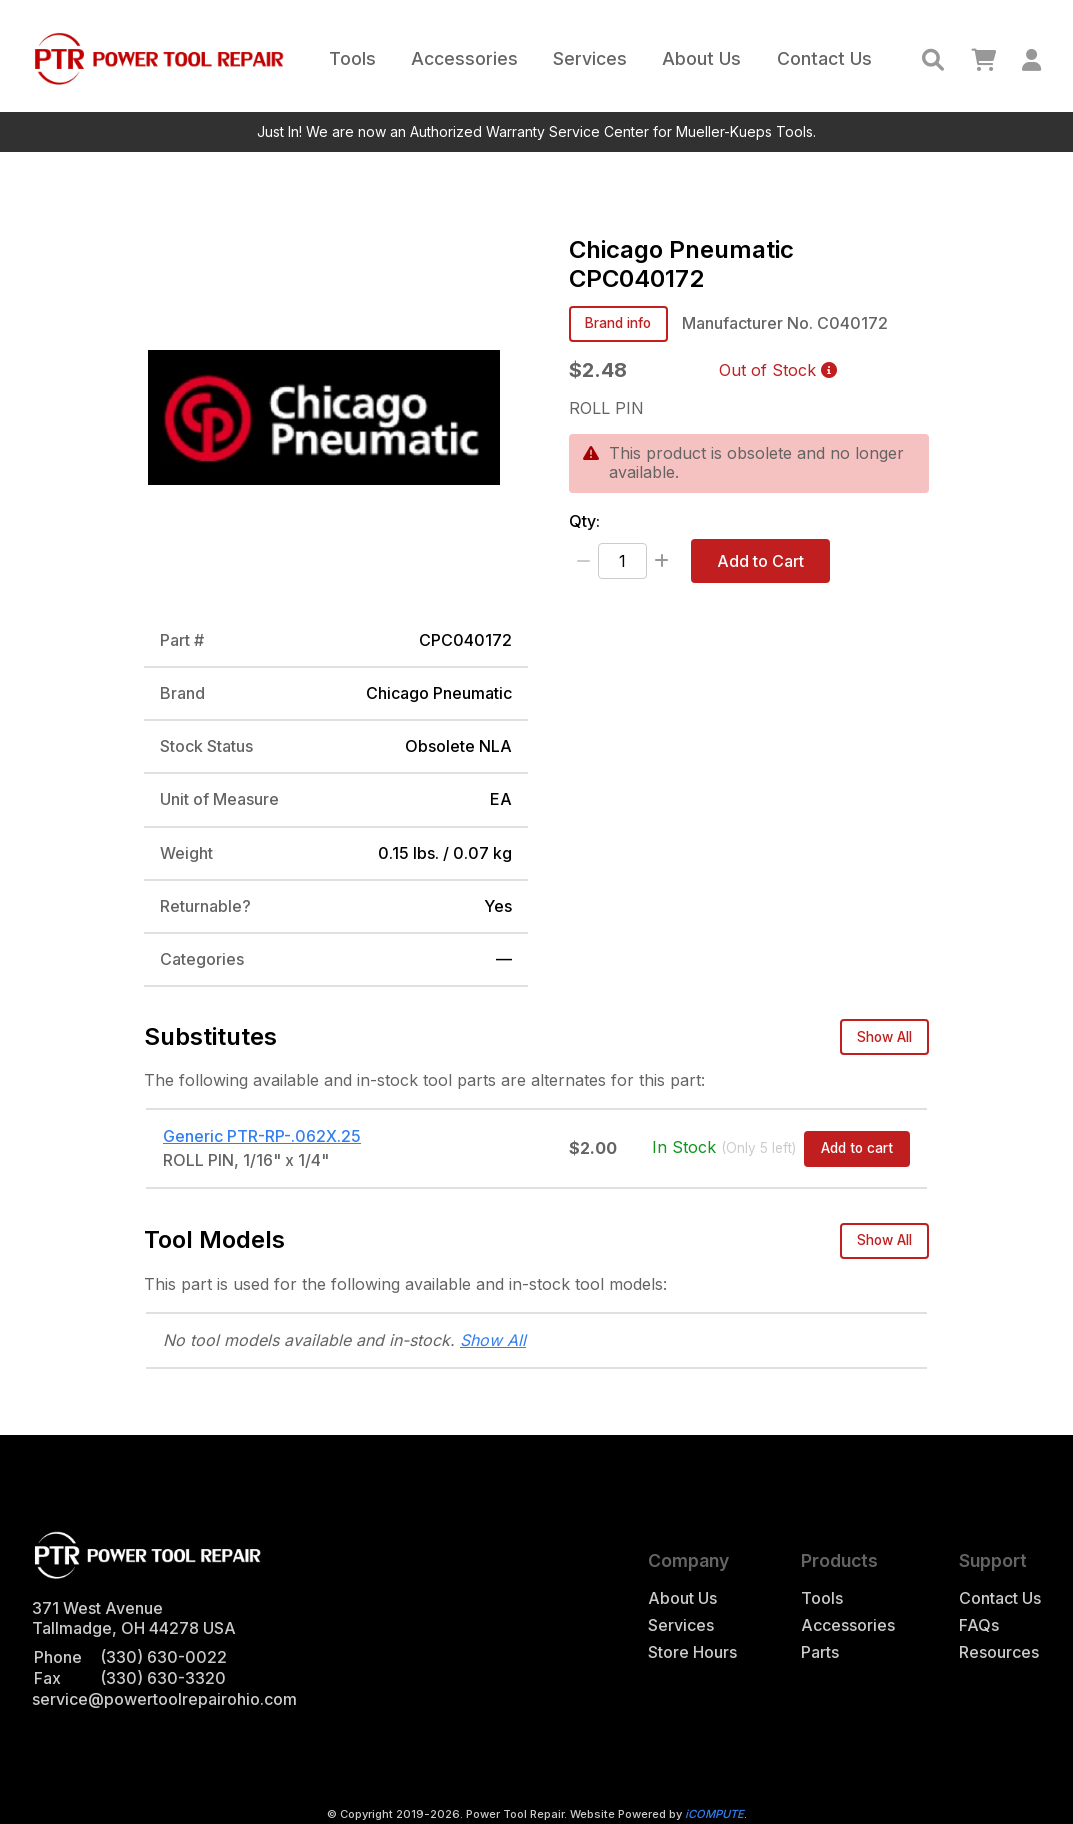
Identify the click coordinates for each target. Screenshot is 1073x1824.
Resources (999, 1652)
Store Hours (692, 1652)
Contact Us (824, 58)
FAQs (979, 1625)
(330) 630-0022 (163, 1657)
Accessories (464, 58)
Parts (820, 1652)
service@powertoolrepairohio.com (164, 1699)
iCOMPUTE (714, 1814)
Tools (352, 58)
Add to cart (857, 1148)
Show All (884, 1037)
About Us (701, 58)
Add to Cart (760, 561)
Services (590, 58)
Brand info (618, 323)
